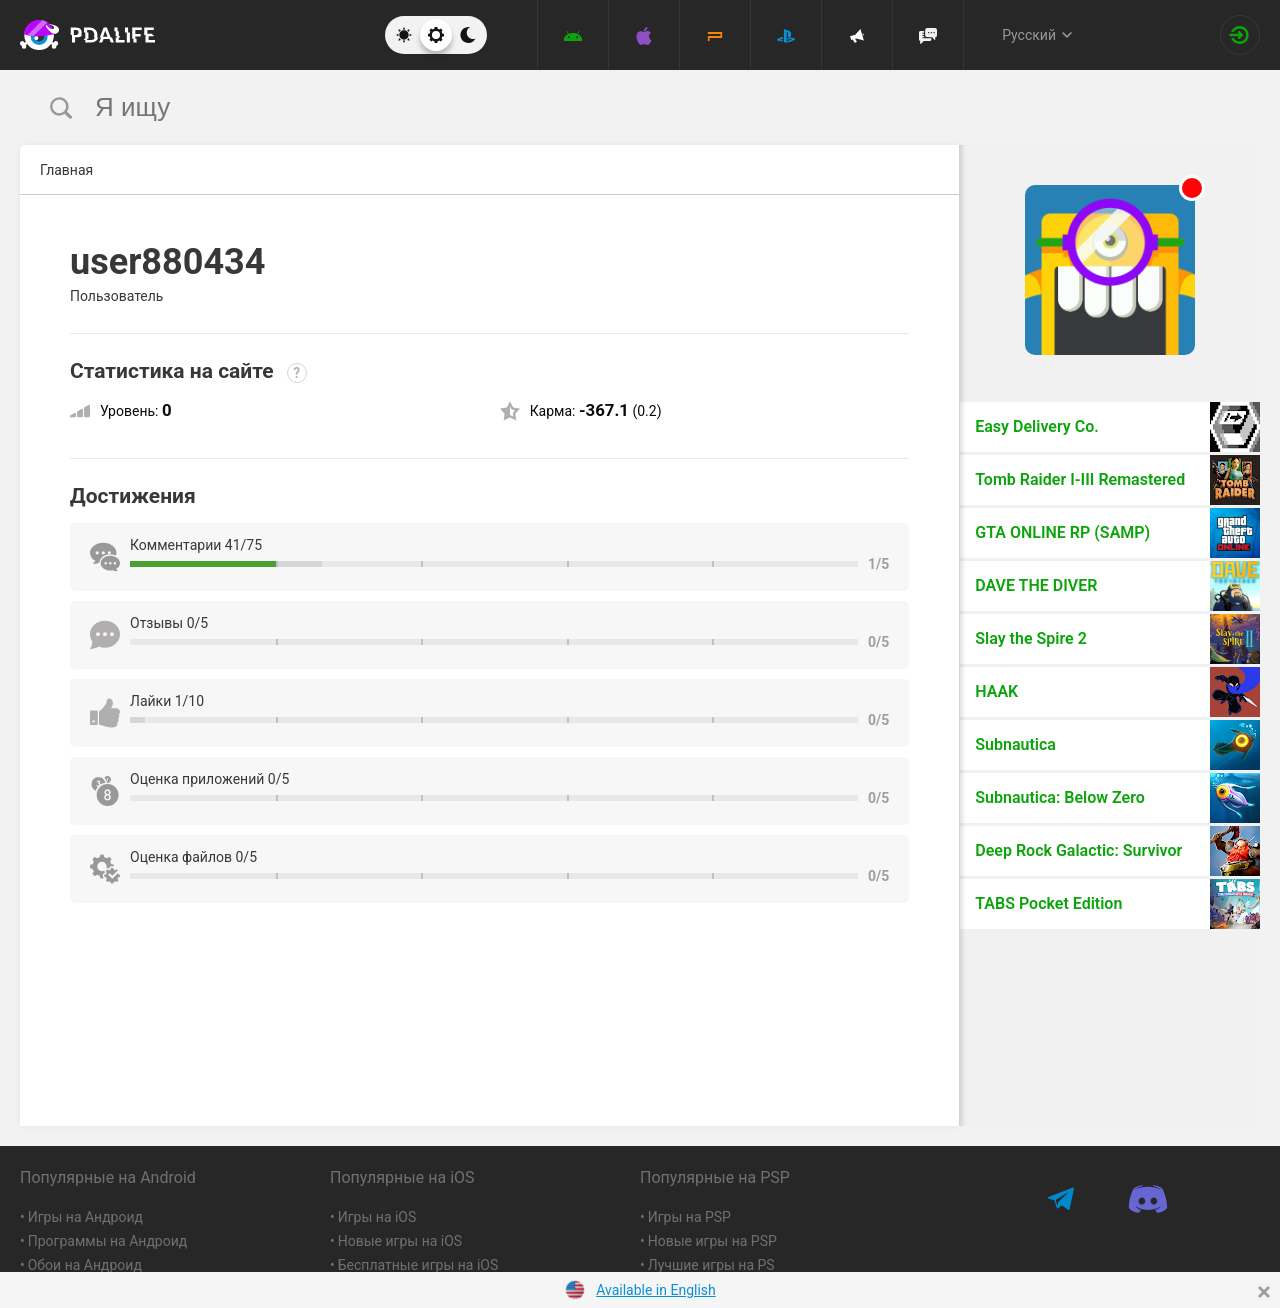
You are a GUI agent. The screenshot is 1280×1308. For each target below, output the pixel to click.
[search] (602, 107)
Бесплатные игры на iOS (418, 1265)
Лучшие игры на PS (711, 1265)
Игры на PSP (689, 1217)
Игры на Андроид (85, 1217)
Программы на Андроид (108, 1241)
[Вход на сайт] (1240, 35)
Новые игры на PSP (712, 1241)
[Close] (1264, 1292)
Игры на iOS (377, 1217)
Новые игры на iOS (400, 1241)
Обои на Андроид (85, 1265)
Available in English (656, 1290)
